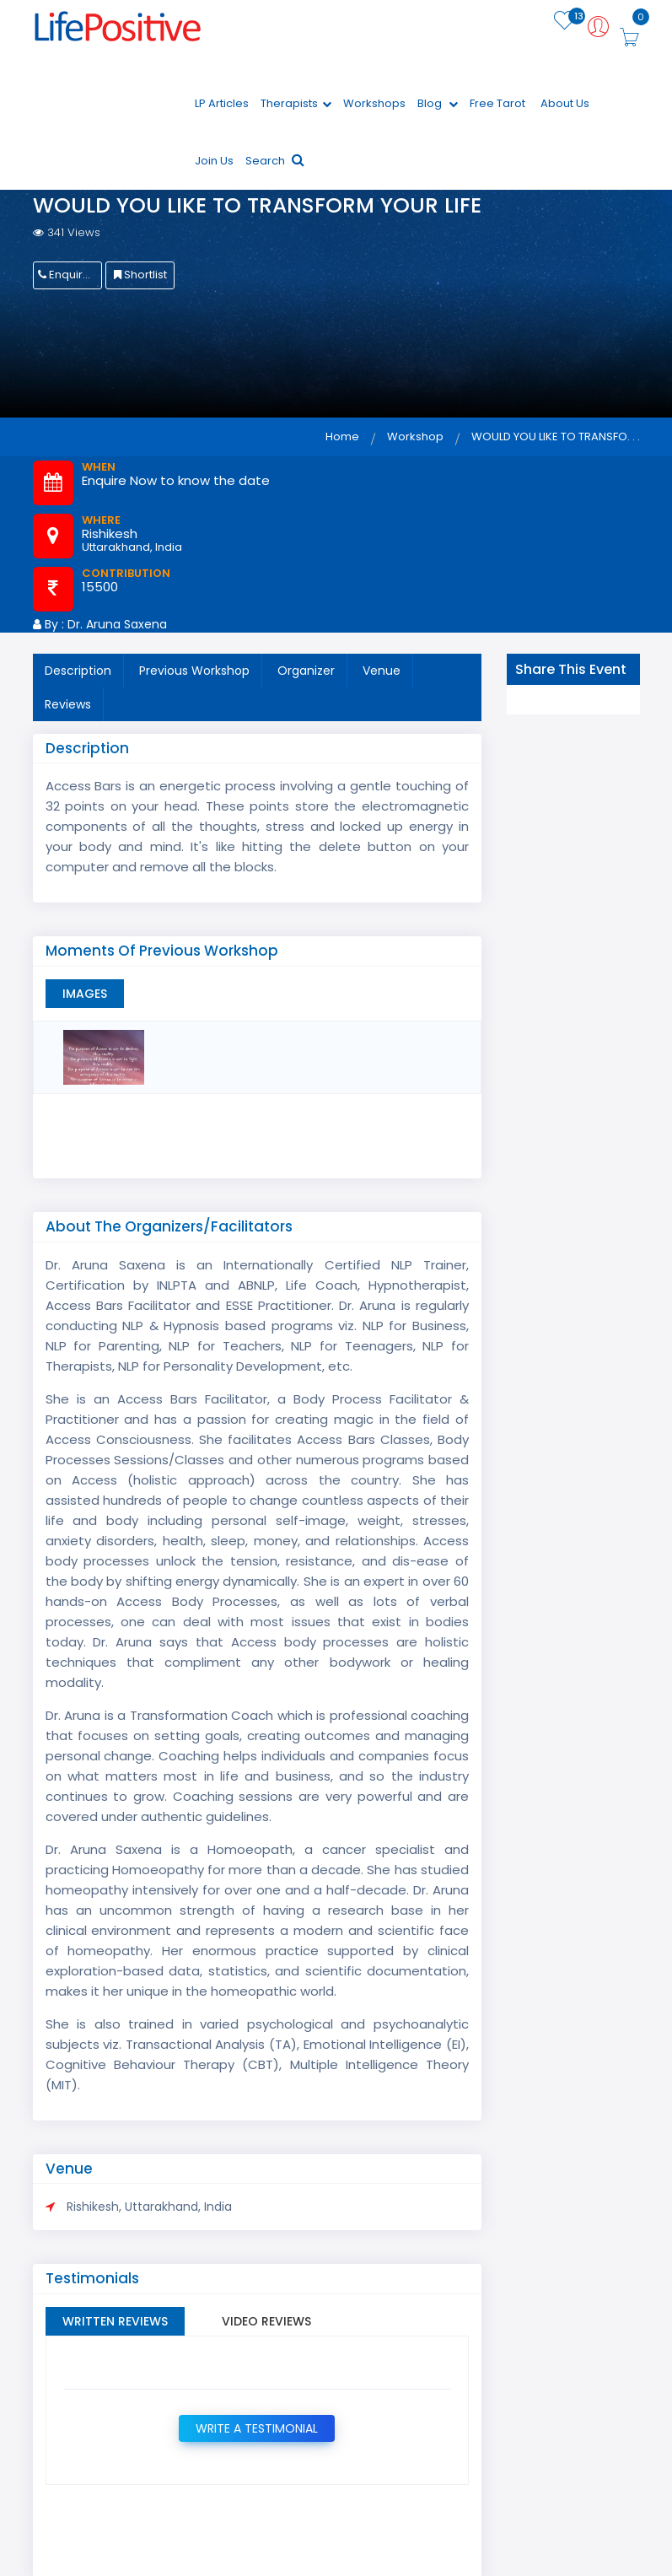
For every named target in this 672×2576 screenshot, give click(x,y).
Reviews (68, 704)
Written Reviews (115, 2321)
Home (342, 436)
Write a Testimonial (257, 2428)
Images (84, 993)
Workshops (374, 103)
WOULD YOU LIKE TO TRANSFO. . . (555, 436)
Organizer (306, 670)
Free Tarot (497, 103)
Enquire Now (70, 275)
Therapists (296, 103)
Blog (437, 103)
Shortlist (139, 275)
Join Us (214, 161)
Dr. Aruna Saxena (117, 624)
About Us (564, 103)
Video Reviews (266, 2321)
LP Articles (222, 103)
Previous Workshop (194, 670)
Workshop (415, 436)
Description (78, 670)
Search (274, 161)
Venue (382, 670)
